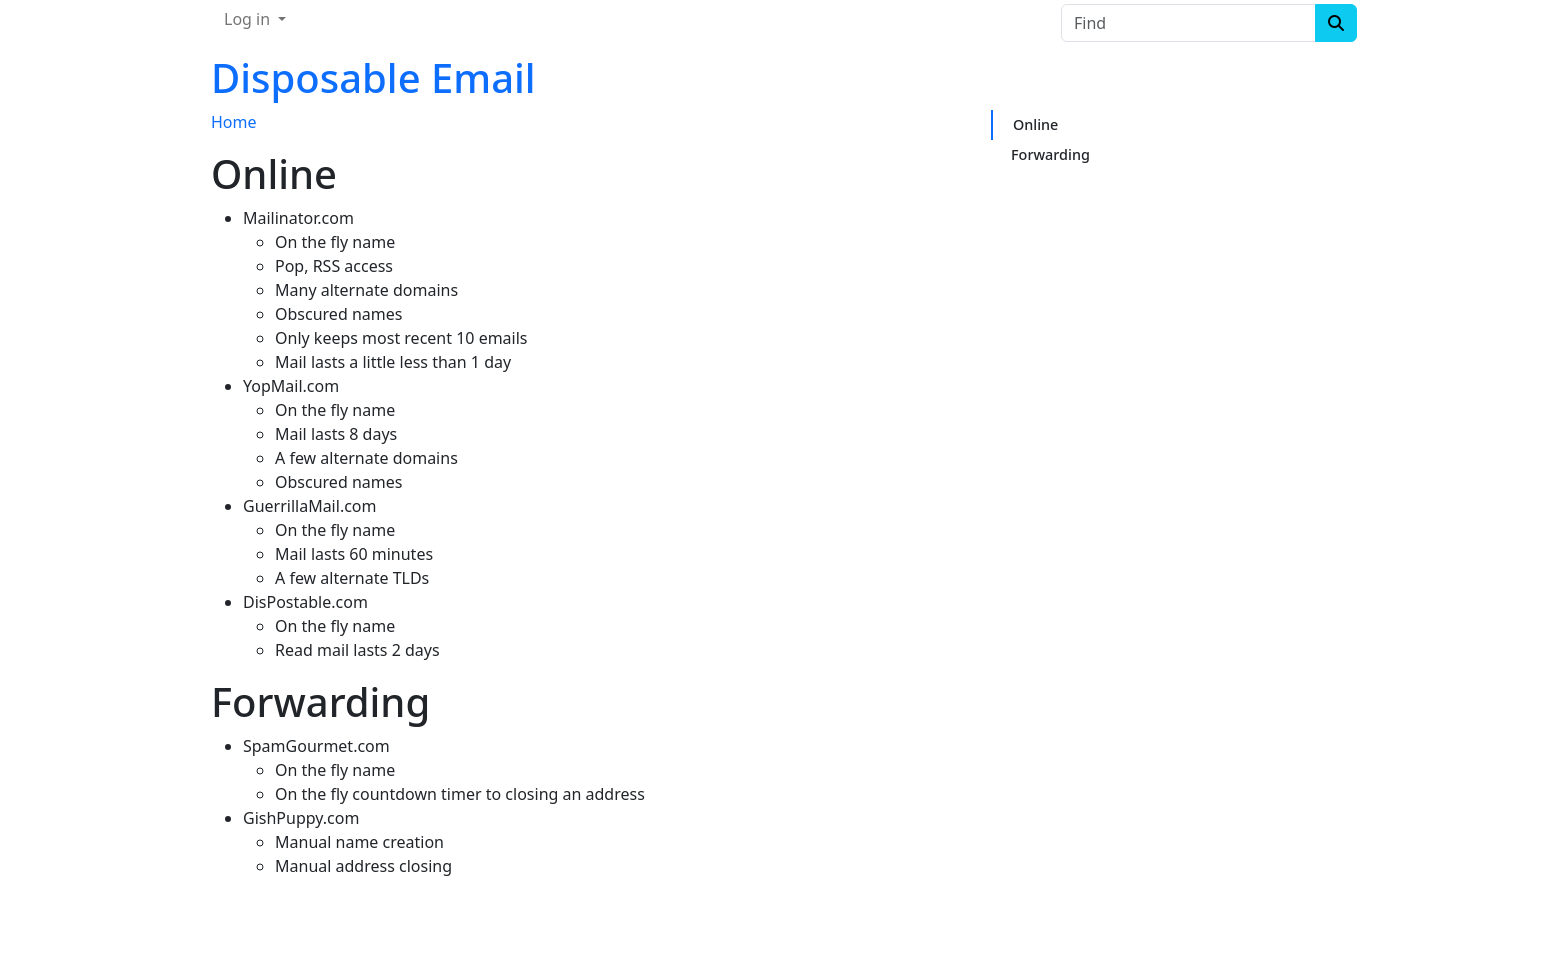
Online (1035, 124)
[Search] (1336, 23)
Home (234, 122)
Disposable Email (373, 77)
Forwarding (1050, 154)
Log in (249, 19)
